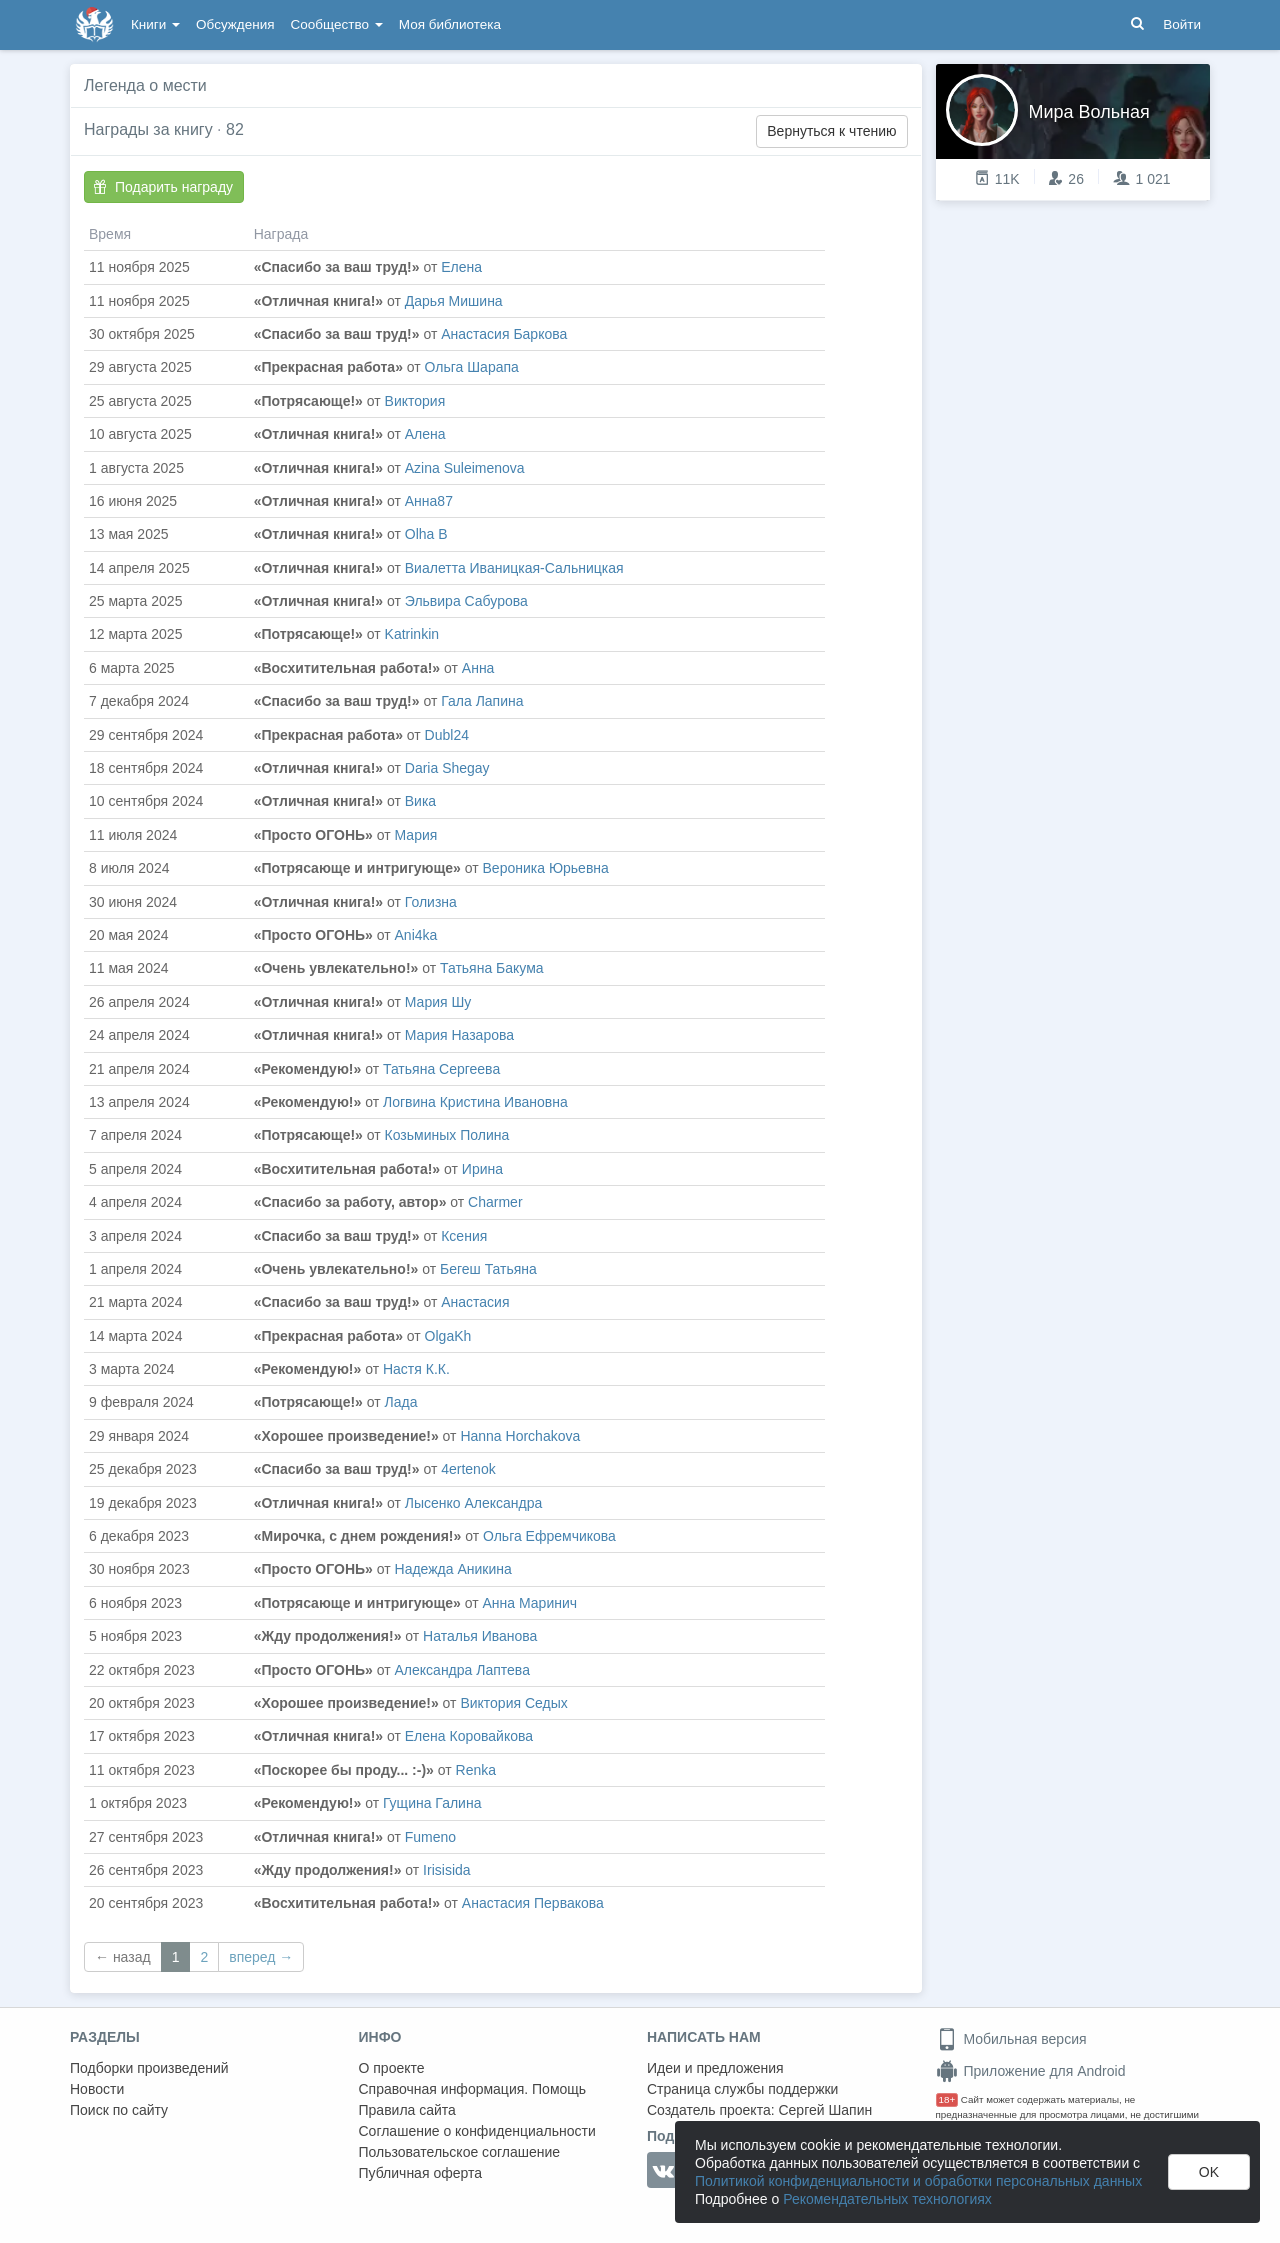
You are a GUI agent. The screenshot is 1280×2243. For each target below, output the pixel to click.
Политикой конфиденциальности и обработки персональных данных (918, 2181)
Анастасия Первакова (533, 1903)
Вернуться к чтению (831, 131)
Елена (461, 267)
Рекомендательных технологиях (887, 2199)
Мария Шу (438, 1002)
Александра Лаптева (462, 1670)
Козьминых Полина (447, 1135)
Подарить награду (163, 187)
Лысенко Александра (474, 1503)
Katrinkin (412, 634)
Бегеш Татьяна (488, 1269)
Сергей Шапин (825, 2110)
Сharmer (495, 1202)
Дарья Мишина (454, 301)
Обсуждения (235, 24)
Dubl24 (447, 735)
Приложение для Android (1031, 2071)
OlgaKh (448, 1336)
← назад (123, 1957)
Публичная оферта (421, 2173)
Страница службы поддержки (742, 2089)
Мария (416, 835)
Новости (97, 2089)
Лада (401, 1402)
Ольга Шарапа (472, 367)
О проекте (392, 2068)
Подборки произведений (149, 2068)
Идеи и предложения (715, 2068)
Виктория (415, 401)
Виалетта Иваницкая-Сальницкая (514, 568)
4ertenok (468, 1469)
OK (1209, 2172)
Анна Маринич (530, 1603)
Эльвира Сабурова (466, 601)
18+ (947, 2099)
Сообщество (337, 24)
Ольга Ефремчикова (549, 1536)
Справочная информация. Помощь (473, 2089)
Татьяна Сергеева (441, 1069)
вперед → (261, 1957)
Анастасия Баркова (504, 334)
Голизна (431, 902)
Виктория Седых (513, 1703)
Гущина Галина (432, 1803)
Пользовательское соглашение (460, 2152)
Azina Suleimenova (465, 468)
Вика (420, 801)
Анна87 (429, 501)
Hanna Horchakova (520, 1436)
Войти (1182, 24)
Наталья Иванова (480, 1636)
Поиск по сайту (119, 2110)
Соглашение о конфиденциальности (477, 2131)
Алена (425, 434)
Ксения (464, 1236)
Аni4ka (416, 935)
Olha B (426, 534)
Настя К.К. (416, 1369)
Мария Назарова (459, 1035)
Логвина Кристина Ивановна (475, 1102)
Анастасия (475, 1302)
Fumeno (430, 1837)
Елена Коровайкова (469, 1736)
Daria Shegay (447, 768)
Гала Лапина (482, 701)
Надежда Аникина (453, 1569)
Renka (476, 1770)
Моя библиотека (450, 24)
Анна (478, 668)
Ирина (482, 1169)
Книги (155, 24)
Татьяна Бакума (492, 968)
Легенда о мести (145, 85)
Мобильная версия (1011, 2039)
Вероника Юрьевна (546, 868)
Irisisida (446, 1870)
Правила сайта (407, 2110)
